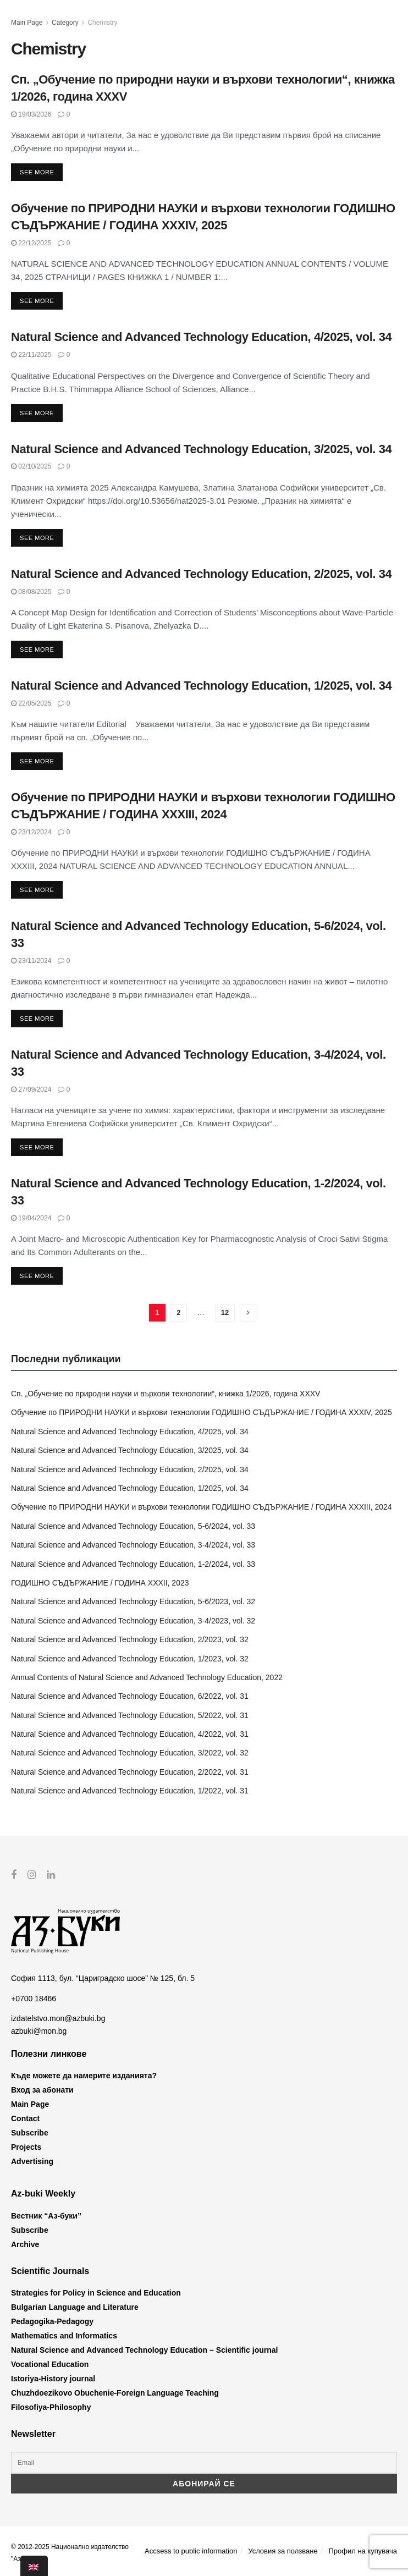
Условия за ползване (282, 2550)
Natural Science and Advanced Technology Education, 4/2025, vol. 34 (201, 337)
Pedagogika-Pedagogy (52, 2321)
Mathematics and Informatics (64, 2335)
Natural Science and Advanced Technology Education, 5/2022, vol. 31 (130, 1715)
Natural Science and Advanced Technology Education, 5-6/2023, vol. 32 (133, 1601)
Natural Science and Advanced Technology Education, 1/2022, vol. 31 (130, 1790)
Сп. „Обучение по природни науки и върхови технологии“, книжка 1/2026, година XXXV (165, 1393)
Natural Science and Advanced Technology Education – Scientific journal (144, 2350)
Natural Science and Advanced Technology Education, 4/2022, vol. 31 (130, 1734)
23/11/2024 (31, 961)
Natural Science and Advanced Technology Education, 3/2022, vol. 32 (130, 1752)
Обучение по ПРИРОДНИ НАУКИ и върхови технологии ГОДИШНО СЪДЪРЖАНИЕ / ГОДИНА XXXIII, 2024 (201, 1506)
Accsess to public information (191, 2550)
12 (225, 1312)
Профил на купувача (362, 2550)
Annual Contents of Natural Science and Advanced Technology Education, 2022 (147, 1677)
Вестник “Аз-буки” (46, 2215)
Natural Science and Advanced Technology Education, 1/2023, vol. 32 (130, 1658)
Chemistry (102, 22)
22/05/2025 (31, 703)
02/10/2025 (31, 466)
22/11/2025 (31, 355)
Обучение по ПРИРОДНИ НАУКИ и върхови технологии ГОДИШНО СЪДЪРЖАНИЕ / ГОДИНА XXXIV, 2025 (201, 1412)
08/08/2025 (31, 592)
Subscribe (29, 2132)
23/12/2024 (31, 832)
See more (37, 172)
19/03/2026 (31, 114)
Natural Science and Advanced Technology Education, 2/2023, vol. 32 (130, 1639)
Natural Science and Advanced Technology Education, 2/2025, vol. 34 (201, 574)
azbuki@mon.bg (39, 2030)
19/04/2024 (31, 1218)
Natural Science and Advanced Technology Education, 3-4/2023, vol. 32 (133, 1620)
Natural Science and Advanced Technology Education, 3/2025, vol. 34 (201, 449)
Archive (25, 2243)
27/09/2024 (31, 1089)
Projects (26, 2147)
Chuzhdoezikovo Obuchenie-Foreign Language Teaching (115, 2392)
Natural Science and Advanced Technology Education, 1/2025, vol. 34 (201, 685)
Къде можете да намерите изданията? (84, 2075)
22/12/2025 (31, 243)
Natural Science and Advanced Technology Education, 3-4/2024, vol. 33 (133, 1544)
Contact (25, 2118)
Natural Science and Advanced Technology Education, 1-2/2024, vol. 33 (133, 1564)
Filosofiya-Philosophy (51, 2407)
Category (65, 22)
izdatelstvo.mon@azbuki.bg (58, 2018)
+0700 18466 (33, 1998)
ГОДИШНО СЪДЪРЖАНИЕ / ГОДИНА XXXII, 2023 (100, 1582)
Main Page (26, 22)
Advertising (32, 2161)
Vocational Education (50, 2364)
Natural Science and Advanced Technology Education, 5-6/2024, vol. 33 (133, 1526)
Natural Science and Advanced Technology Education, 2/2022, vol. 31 (130, 1772)
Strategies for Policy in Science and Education (96, 2292)
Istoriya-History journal (53, 2378)
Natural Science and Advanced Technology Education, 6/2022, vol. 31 (130, 1696)
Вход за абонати (42, 2089)
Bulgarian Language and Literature (75, 2307)
